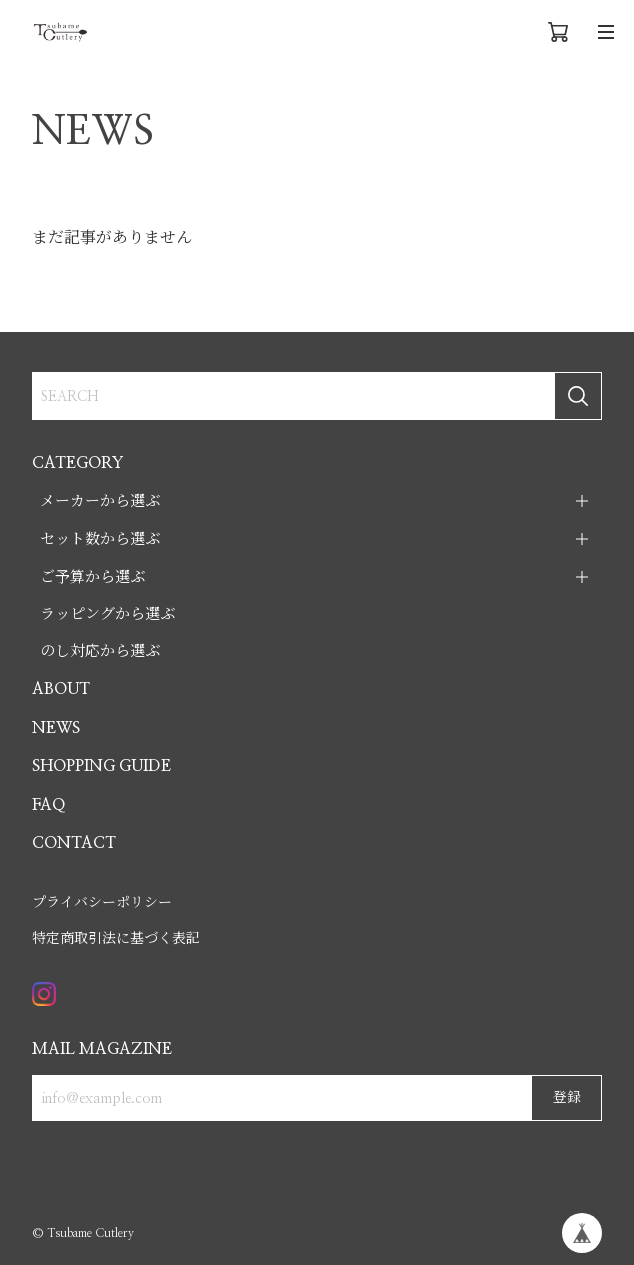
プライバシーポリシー (102, 903)
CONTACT (74, 843)
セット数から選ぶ (100, 539)
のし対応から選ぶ (100, 651)
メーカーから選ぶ (100, 501)
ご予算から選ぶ (92, 577)
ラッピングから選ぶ (107, 614)
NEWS (56, 728)
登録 (567, 1098)
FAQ (48, 805)
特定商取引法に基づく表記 (116, 939)
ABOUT (61, 689)
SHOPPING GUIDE (101, 766)
